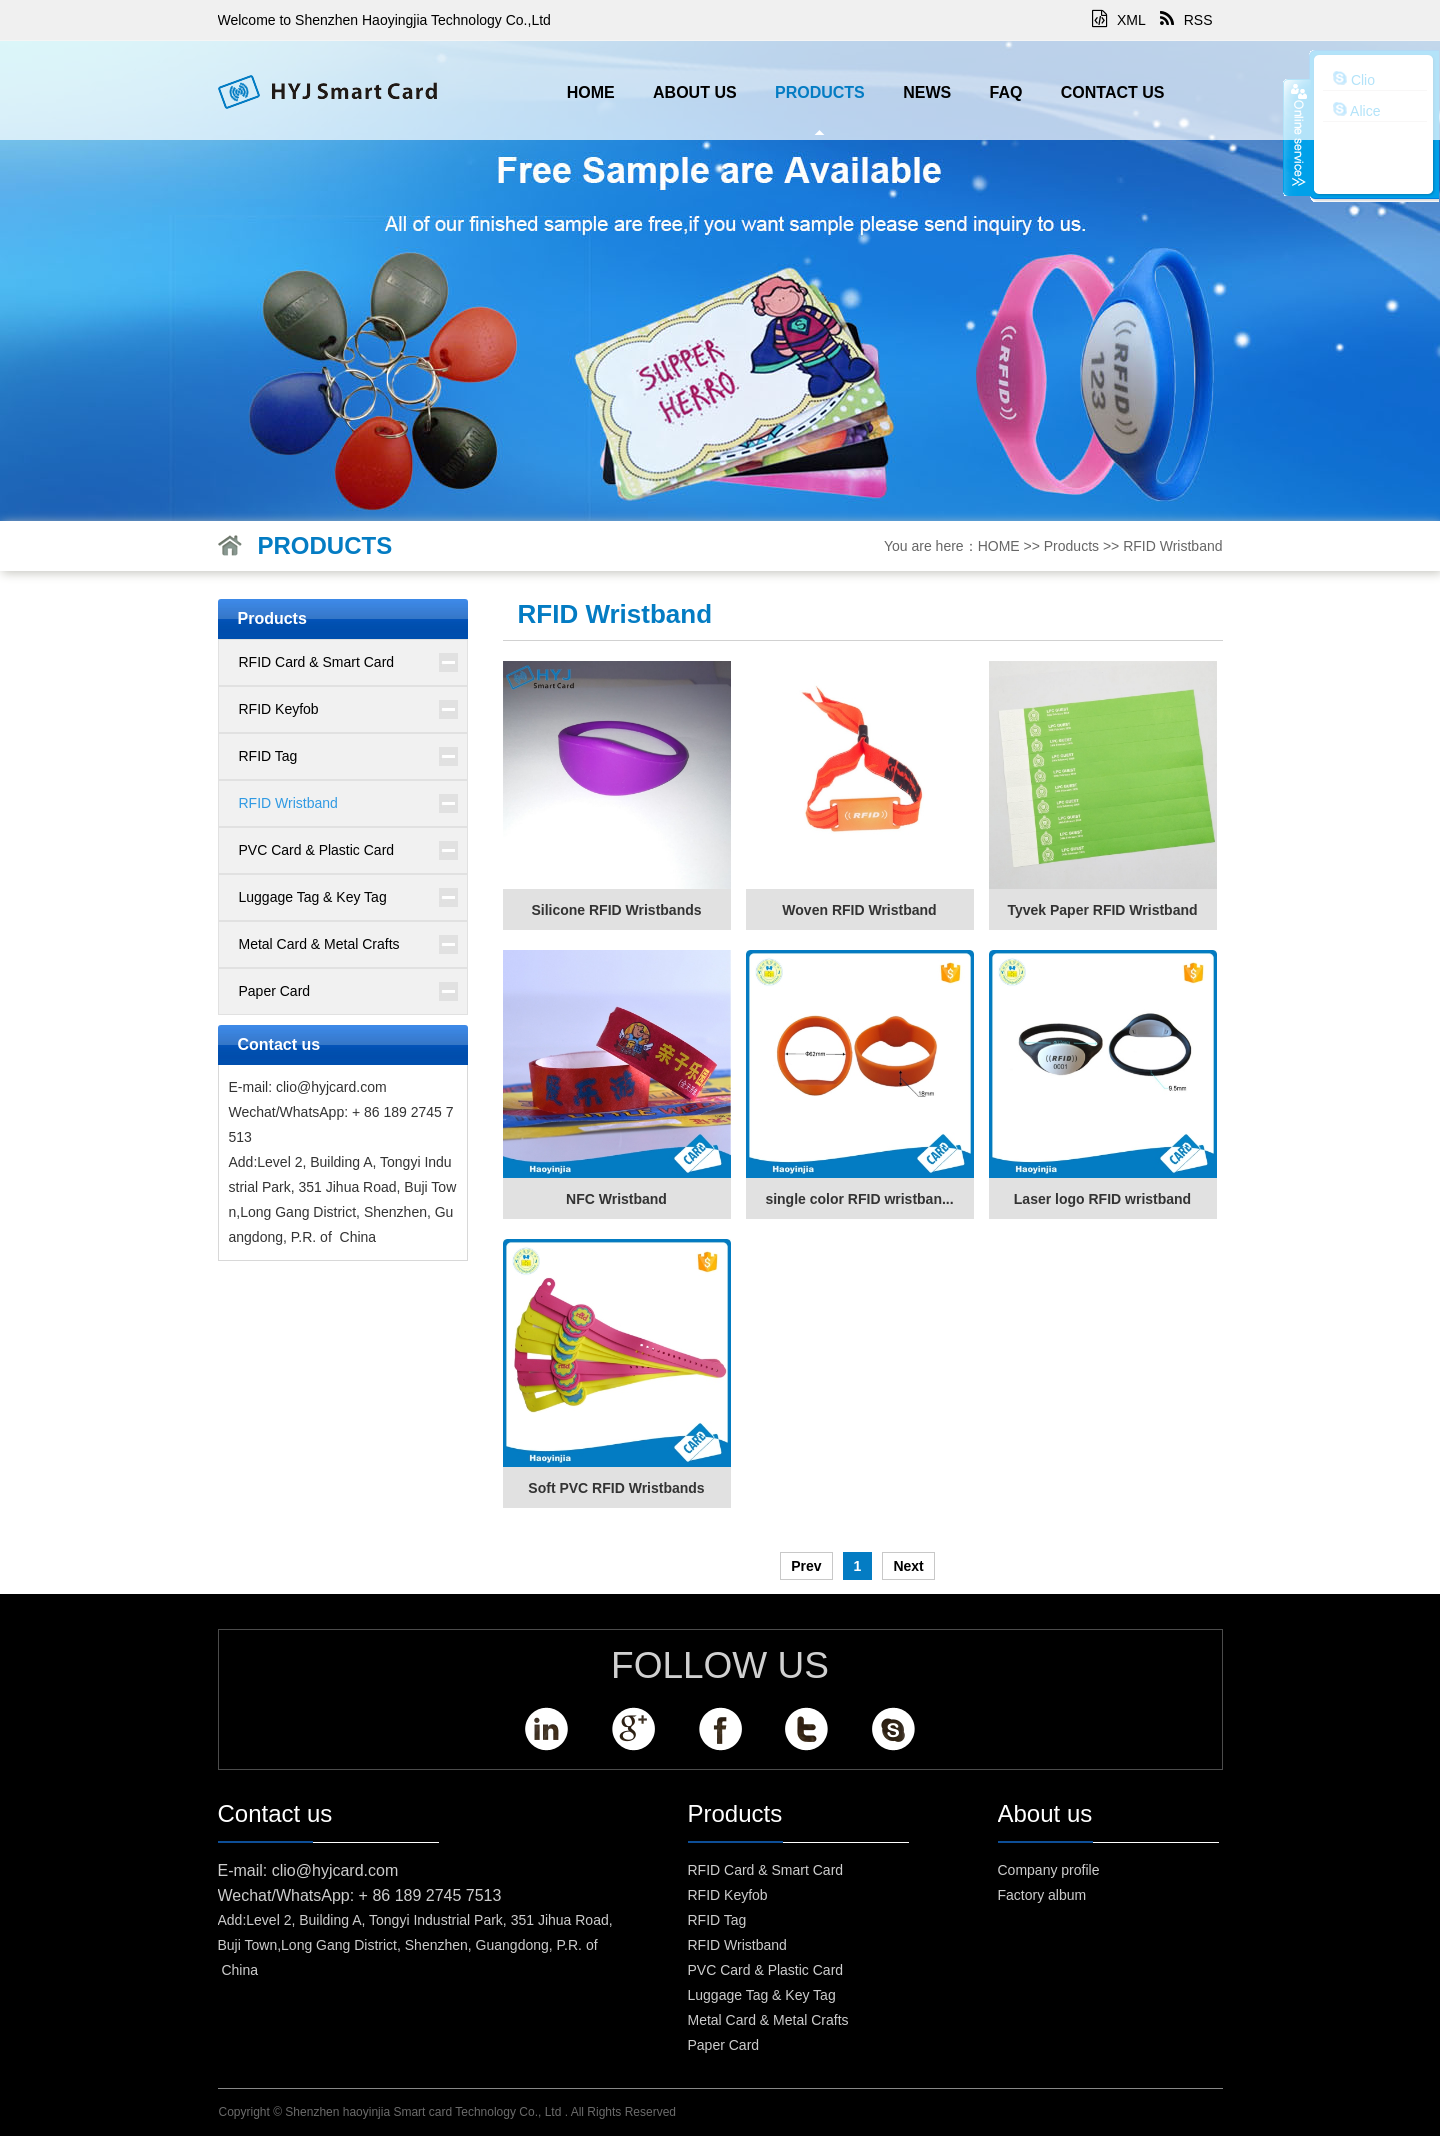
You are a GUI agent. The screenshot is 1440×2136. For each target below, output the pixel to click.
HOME (591, 93)
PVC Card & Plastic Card (317, 850)
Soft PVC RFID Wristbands (616, 1488)
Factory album (1042, 1895)
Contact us (1113, 93)
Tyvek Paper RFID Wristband (1102, 910)
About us (695, 93)
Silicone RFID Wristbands (616, 910)
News (927, 93)
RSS (1186, 20)
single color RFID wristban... (859, 1199)
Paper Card (275, 991)
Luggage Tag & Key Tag (313, 897)
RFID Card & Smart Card (317, 662)
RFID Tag (268, 756)
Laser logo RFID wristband (1102, 1199)
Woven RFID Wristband (859, 910)
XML (1119, 20)
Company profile (1049, 1870)
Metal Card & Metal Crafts (319, 944)
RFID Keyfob (279, 709)
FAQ (1006, 93)
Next (908, 1566)
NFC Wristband (616, 1199)
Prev (806, 1566)
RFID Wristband (1172, 546)
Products (820, 93)
